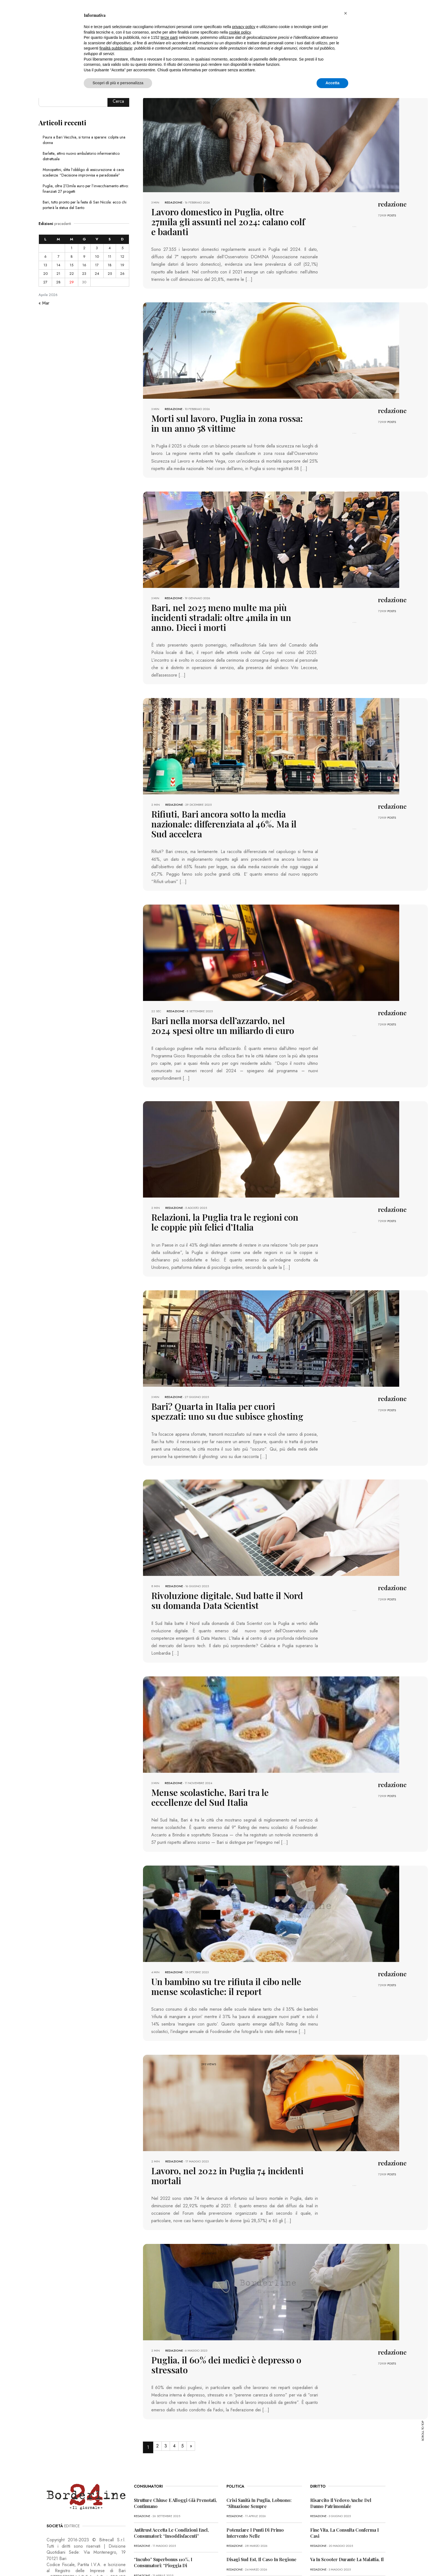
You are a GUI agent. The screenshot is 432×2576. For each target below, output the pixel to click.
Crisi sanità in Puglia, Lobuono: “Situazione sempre (258, 2429)
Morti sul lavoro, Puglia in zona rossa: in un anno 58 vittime (221, 410)
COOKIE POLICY (119, 2560)
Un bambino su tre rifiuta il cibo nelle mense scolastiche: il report (223, 1936)
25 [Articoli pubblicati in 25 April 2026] (110, 273)
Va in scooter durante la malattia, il (347, 2485)
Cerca (118, 101)
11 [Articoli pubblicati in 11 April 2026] (109, 256)
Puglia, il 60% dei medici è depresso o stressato (226, 2296)
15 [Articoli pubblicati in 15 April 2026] (71, 265)
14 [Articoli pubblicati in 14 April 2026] (58, 265)
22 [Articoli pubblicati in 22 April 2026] (71, 273)
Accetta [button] (332, 83)
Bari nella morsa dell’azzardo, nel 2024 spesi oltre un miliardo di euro (222, 986)
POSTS (391, 215)
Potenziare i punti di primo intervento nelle (255, 2459)
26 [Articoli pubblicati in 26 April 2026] (122, 273)
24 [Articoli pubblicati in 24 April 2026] (97, 273)
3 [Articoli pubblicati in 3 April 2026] (97, 248)
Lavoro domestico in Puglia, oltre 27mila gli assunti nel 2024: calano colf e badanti (221, 216)
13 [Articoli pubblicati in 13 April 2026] (45, 265)
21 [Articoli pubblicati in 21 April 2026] (58, 273)
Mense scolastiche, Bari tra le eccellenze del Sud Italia (221, 1749)
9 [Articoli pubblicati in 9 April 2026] (84, 256)
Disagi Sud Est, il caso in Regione (261, 2485)
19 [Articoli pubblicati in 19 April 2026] (122, 265)
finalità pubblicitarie (115, 48)
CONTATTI (146, 2560)
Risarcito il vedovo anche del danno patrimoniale (340, 2429)
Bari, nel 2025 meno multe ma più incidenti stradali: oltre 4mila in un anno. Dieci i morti (223, 597)
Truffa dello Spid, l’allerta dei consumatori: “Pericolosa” (165, 2518)
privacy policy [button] (243, 27)
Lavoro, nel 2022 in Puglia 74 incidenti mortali (226, 2118)
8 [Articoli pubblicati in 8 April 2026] (72, 256)
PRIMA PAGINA (58, 2560)
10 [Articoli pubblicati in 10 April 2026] (97, 256)
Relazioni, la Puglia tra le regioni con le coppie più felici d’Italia (226, 1180)
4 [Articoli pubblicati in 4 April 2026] (110, 248)
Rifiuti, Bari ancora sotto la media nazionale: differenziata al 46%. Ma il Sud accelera (222, 791)
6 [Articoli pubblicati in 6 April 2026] (45, 256)
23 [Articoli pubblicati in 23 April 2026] (84, 273)
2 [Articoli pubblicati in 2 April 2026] (84, 248)
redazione (173, 202)
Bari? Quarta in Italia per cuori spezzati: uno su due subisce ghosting (227, 1367)
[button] (345, 13)
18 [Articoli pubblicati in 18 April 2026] (110, 265)
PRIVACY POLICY (88, 2560)
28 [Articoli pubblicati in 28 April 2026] (58, 282)
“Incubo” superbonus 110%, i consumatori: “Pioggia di (163, 2488)
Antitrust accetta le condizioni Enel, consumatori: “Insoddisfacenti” (171, 2459)
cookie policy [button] (240, 32)
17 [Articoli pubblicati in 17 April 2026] (97, 265)
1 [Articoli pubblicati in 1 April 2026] (71, 248)
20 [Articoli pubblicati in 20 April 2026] (45, 273)
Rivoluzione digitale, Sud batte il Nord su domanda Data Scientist (216, 1554)
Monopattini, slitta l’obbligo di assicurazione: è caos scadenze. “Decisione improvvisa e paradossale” (83, 172)
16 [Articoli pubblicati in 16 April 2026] (84, 265)
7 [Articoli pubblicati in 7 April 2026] (59, 256)
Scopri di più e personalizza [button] (118, 83)
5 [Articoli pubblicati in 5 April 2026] (122, 248)
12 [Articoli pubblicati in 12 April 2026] (122, 256)
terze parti (169, 37)
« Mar (44, 303)
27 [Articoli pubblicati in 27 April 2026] (45, 282)
